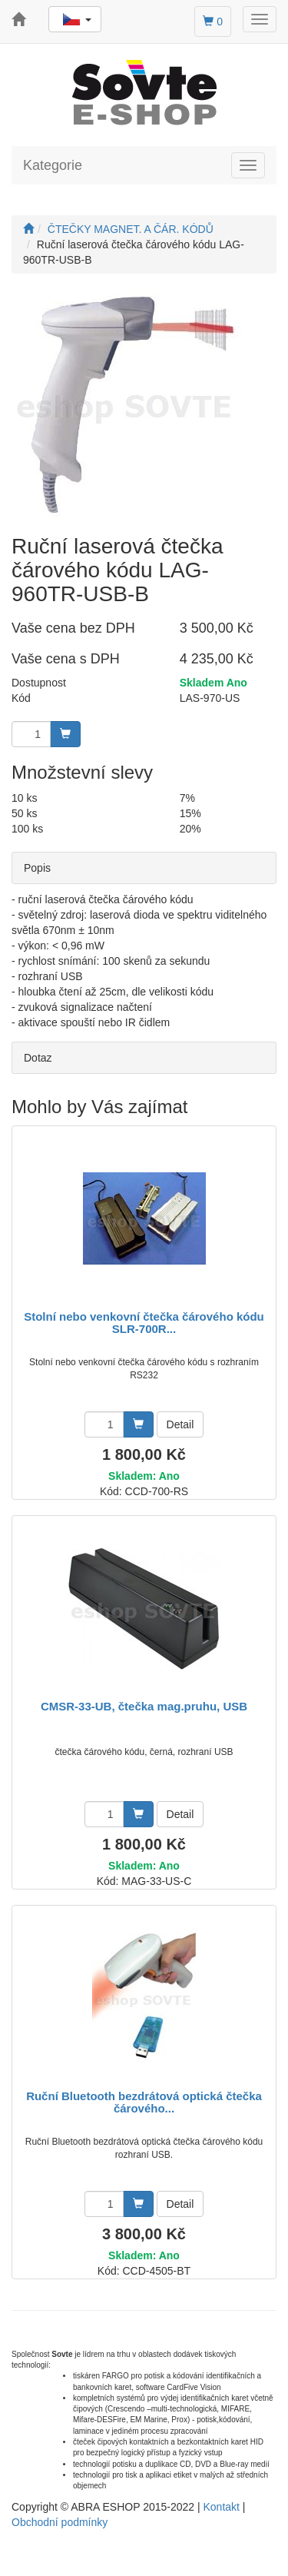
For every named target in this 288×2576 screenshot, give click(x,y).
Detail (180, 1424)
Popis (37, 868)
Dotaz (38, 1058)
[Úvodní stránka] (28, 229)
